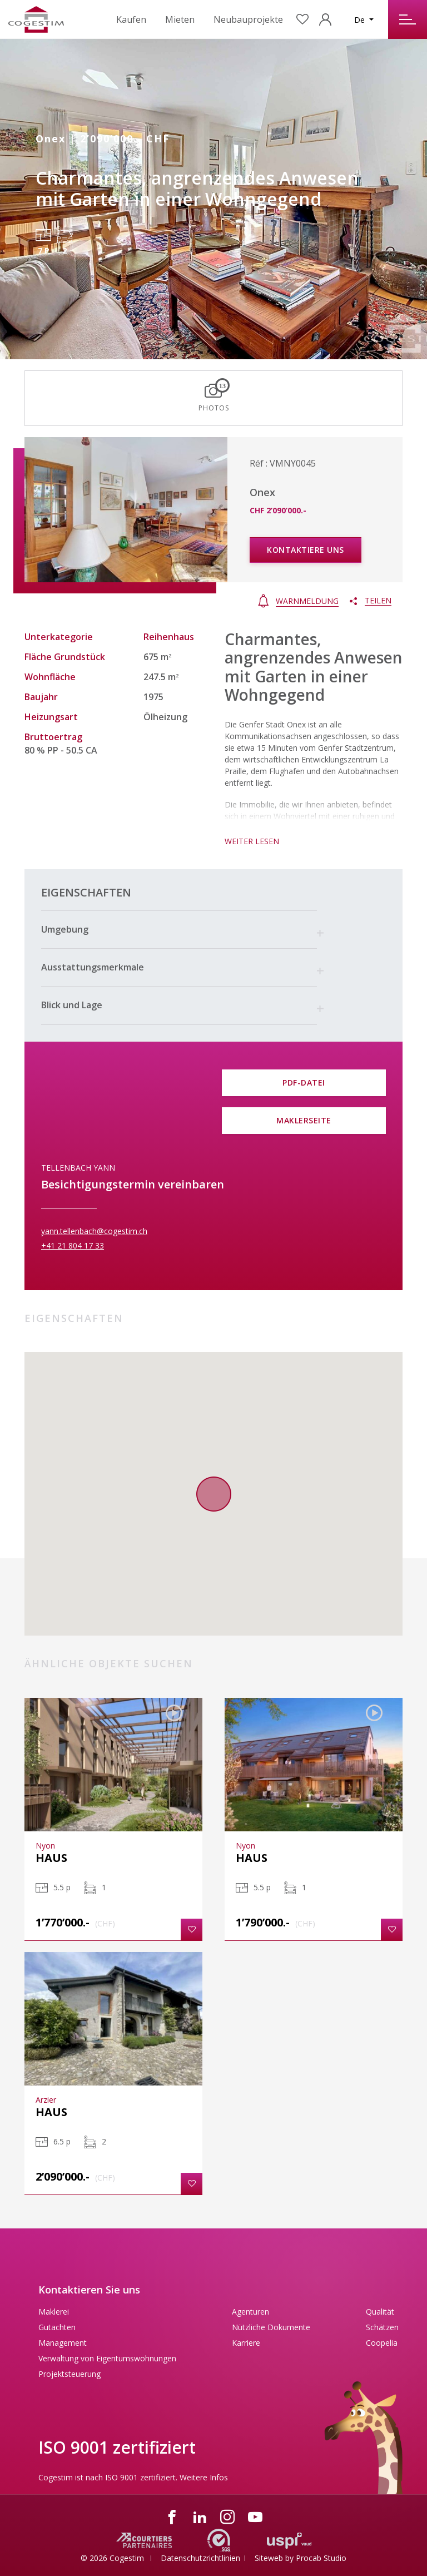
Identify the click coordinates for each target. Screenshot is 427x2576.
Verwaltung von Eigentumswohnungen (107, 2358)
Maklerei (53, 2311)
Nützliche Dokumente (271, 2327)
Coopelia (382, 2342)
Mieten (180, 19)
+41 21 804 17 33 (72, 1245)
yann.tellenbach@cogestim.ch (94, 1231)
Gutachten (57, 2327)
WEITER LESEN (252, 841)
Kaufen (131, 19)
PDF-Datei (303, 1082)
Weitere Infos (204, 2477)
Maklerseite (303, 1120)
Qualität (380, 2311)
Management (62, 2342)
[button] (179, 929)
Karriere (246, 2342)
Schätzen (382, 2327)
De (360, 19)
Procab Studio (321, 2558)
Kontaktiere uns (305, 549)
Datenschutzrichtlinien (200, 2558)
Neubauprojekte (248, 19)
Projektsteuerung (69, 2374)
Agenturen (250, 2311)
